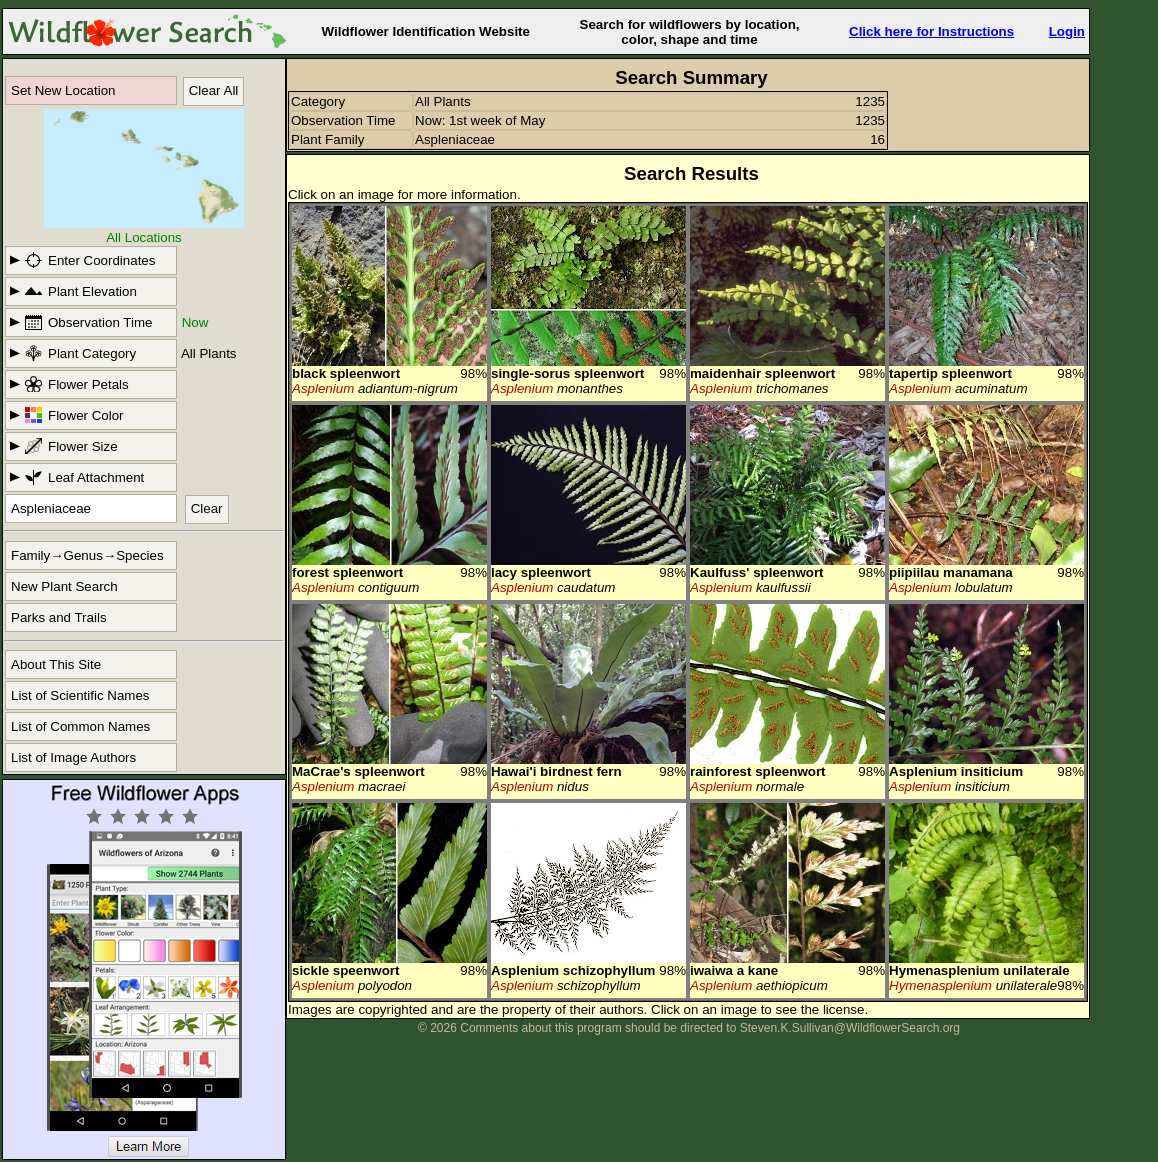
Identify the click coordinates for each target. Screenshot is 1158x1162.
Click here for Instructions (931, 31)
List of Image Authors (73, 757)
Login (1067, 31)
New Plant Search (64, 586)
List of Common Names (80, 726)
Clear (207, 508)
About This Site (56, 664)
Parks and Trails (59, 617)
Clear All (214, 90)
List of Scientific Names (80, 695)
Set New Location (63, 90)
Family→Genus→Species (87, 555)
